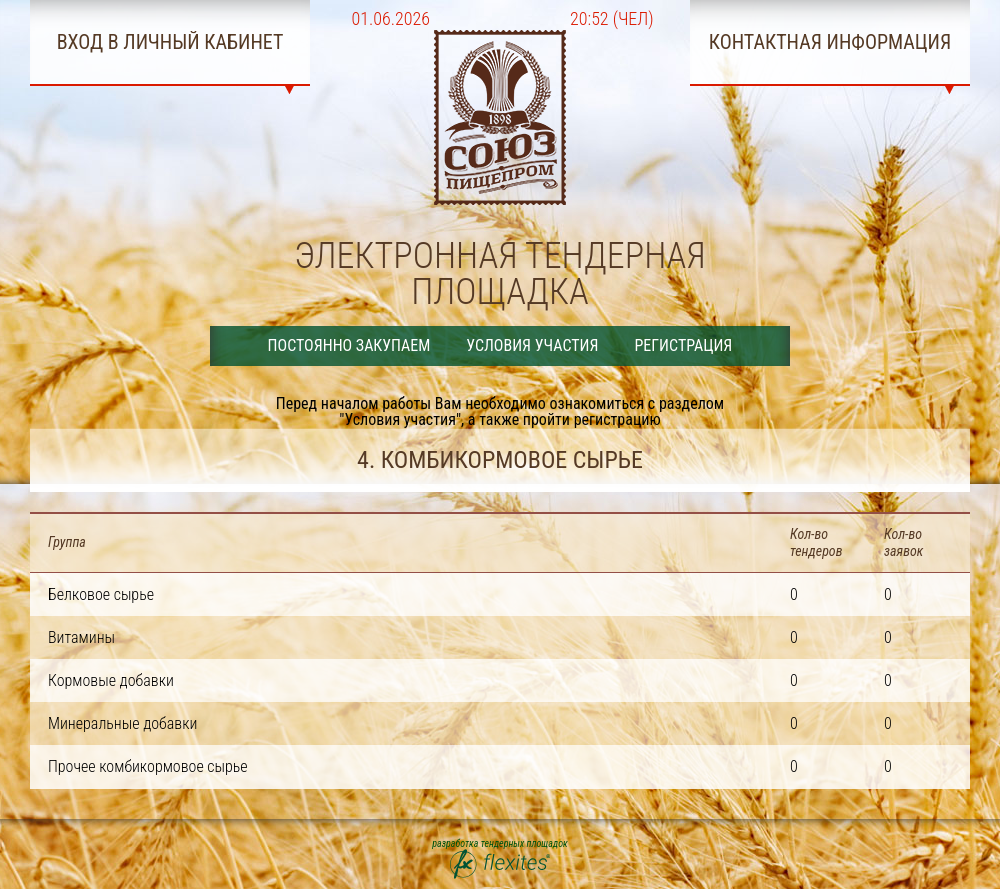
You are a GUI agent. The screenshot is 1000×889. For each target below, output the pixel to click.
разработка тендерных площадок (499, 859)
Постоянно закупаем (349, 345)
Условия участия (532, 345)
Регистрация (683, 345)
